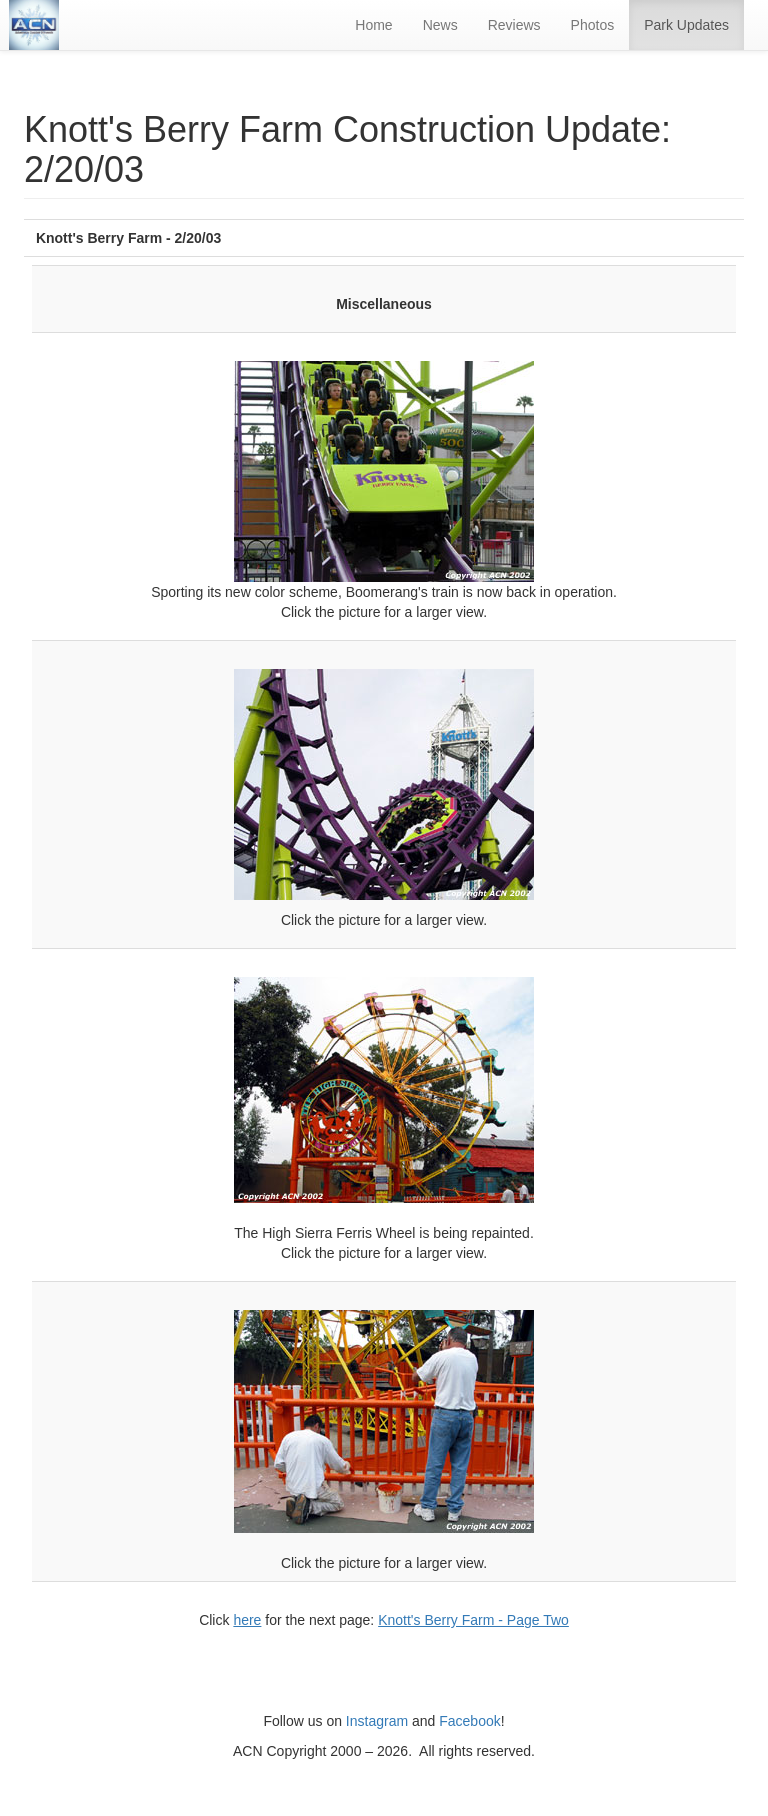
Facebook (469, 1721)
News (440, 25)
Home (373, 25)
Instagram (377, 1721)
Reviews (514, 25)
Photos (593, 25)
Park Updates (686, 25)
